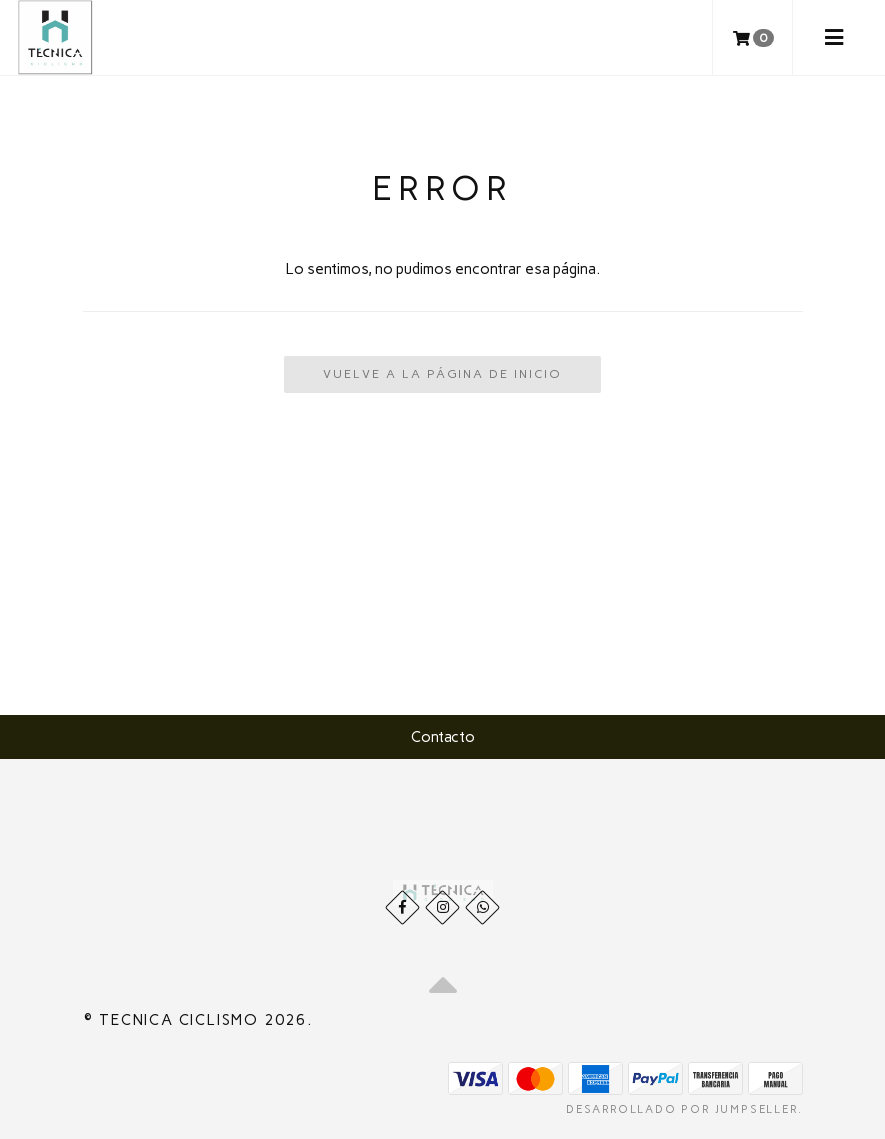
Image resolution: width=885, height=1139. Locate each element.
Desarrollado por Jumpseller (682, 1109)
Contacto (443, 737)
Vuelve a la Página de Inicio (442, 374)
